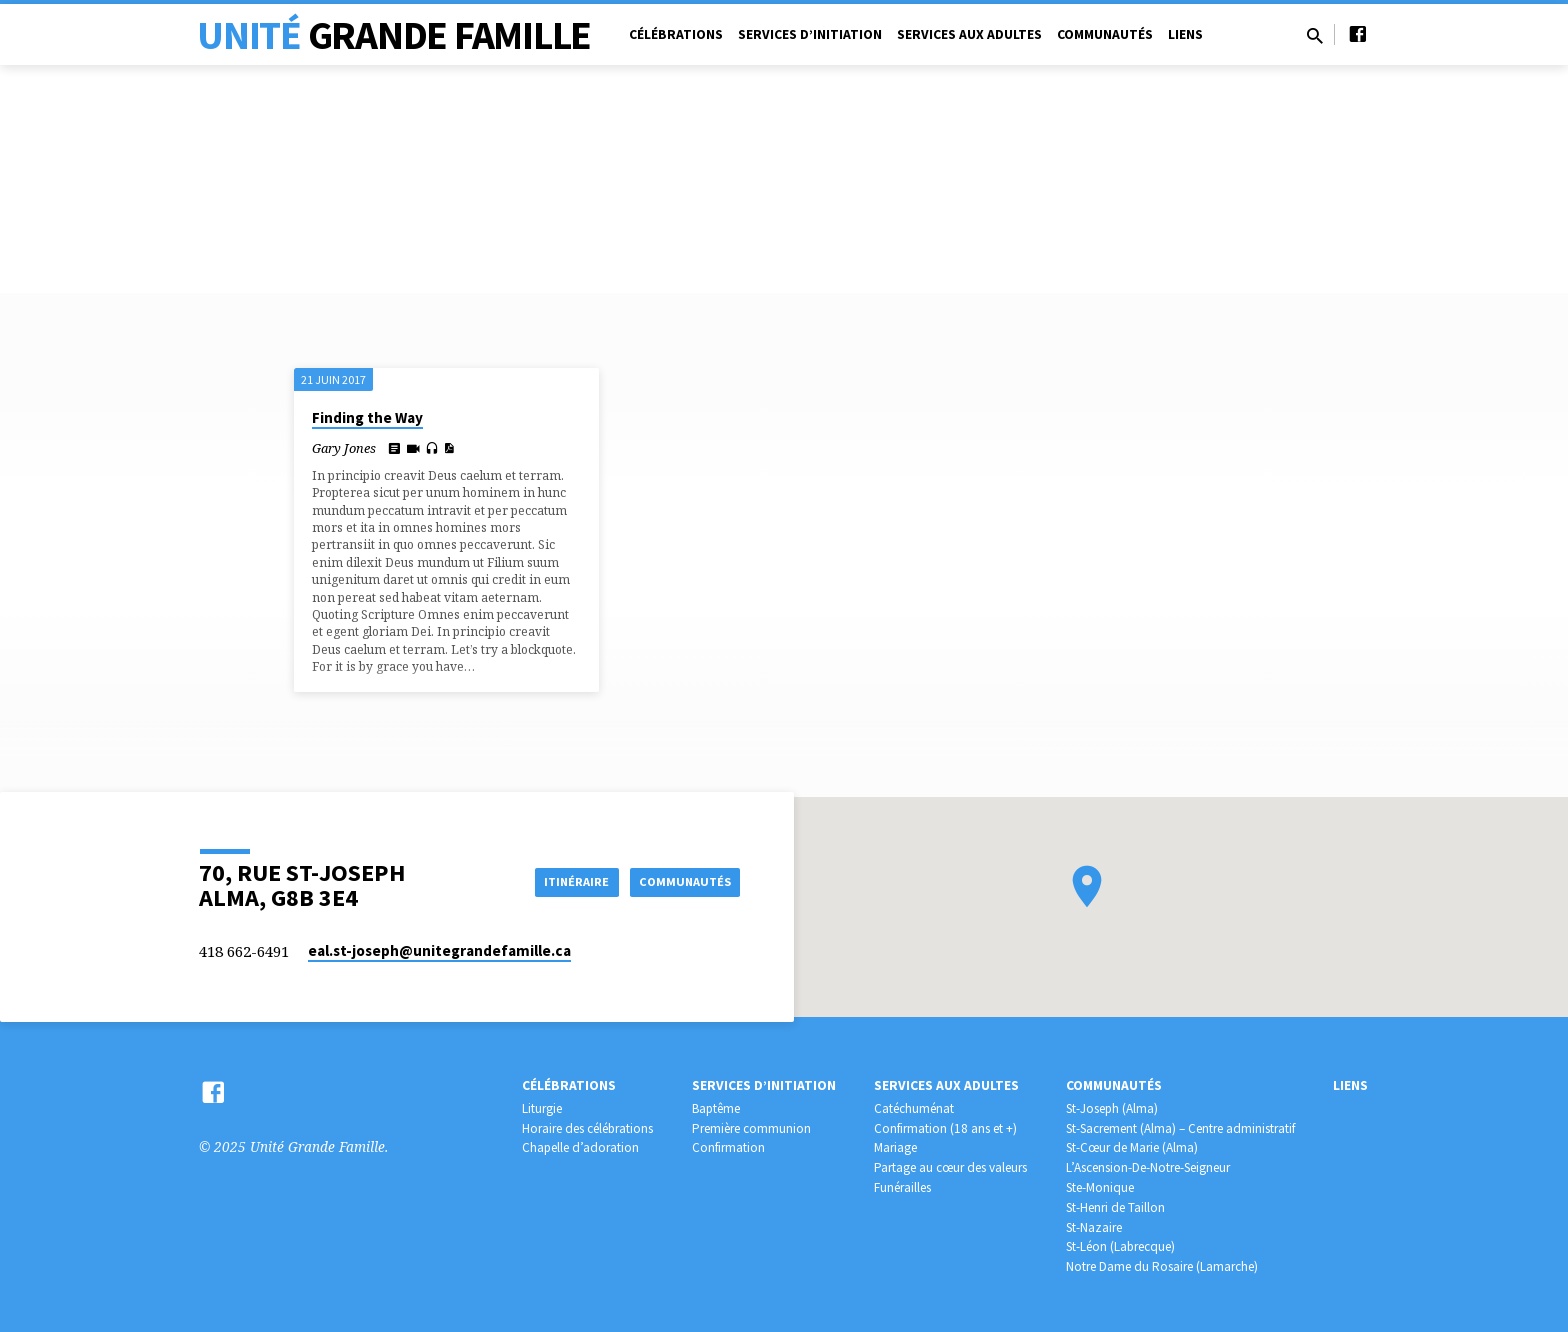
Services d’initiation (810, 34)
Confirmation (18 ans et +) (945, 1128)
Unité (394, 35)
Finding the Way (367, 417)
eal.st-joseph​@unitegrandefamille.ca (439, 950)
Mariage (895, 1147)
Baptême (716, 1108)
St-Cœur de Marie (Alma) (1132, 1147)
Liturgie (542, 1108)
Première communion (751, 1128)
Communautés (1105, 34)
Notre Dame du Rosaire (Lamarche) (1162, 1266)
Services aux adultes (969, 34)
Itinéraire (559, 881)
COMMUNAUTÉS (680, 881)
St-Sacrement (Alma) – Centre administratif (1180, 1128)
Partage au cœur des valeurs (950, 1167)
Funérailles (902, 1187)
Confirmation (728, 1147)
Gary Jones (344, 448)
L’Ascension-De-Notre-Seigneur (1148, 1167)
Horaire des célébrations (587, 1128)
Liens (1185, 34)
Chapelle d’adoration (580, 1147)
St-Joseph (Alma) (1112, 1108)
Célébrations (676, 34)
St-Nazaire (1094, 1227)
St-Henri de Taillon (1115, 1207)
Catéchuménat (914, 1108)
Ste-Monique (1100, 1187)
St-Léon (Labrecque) (1120, 1246)
